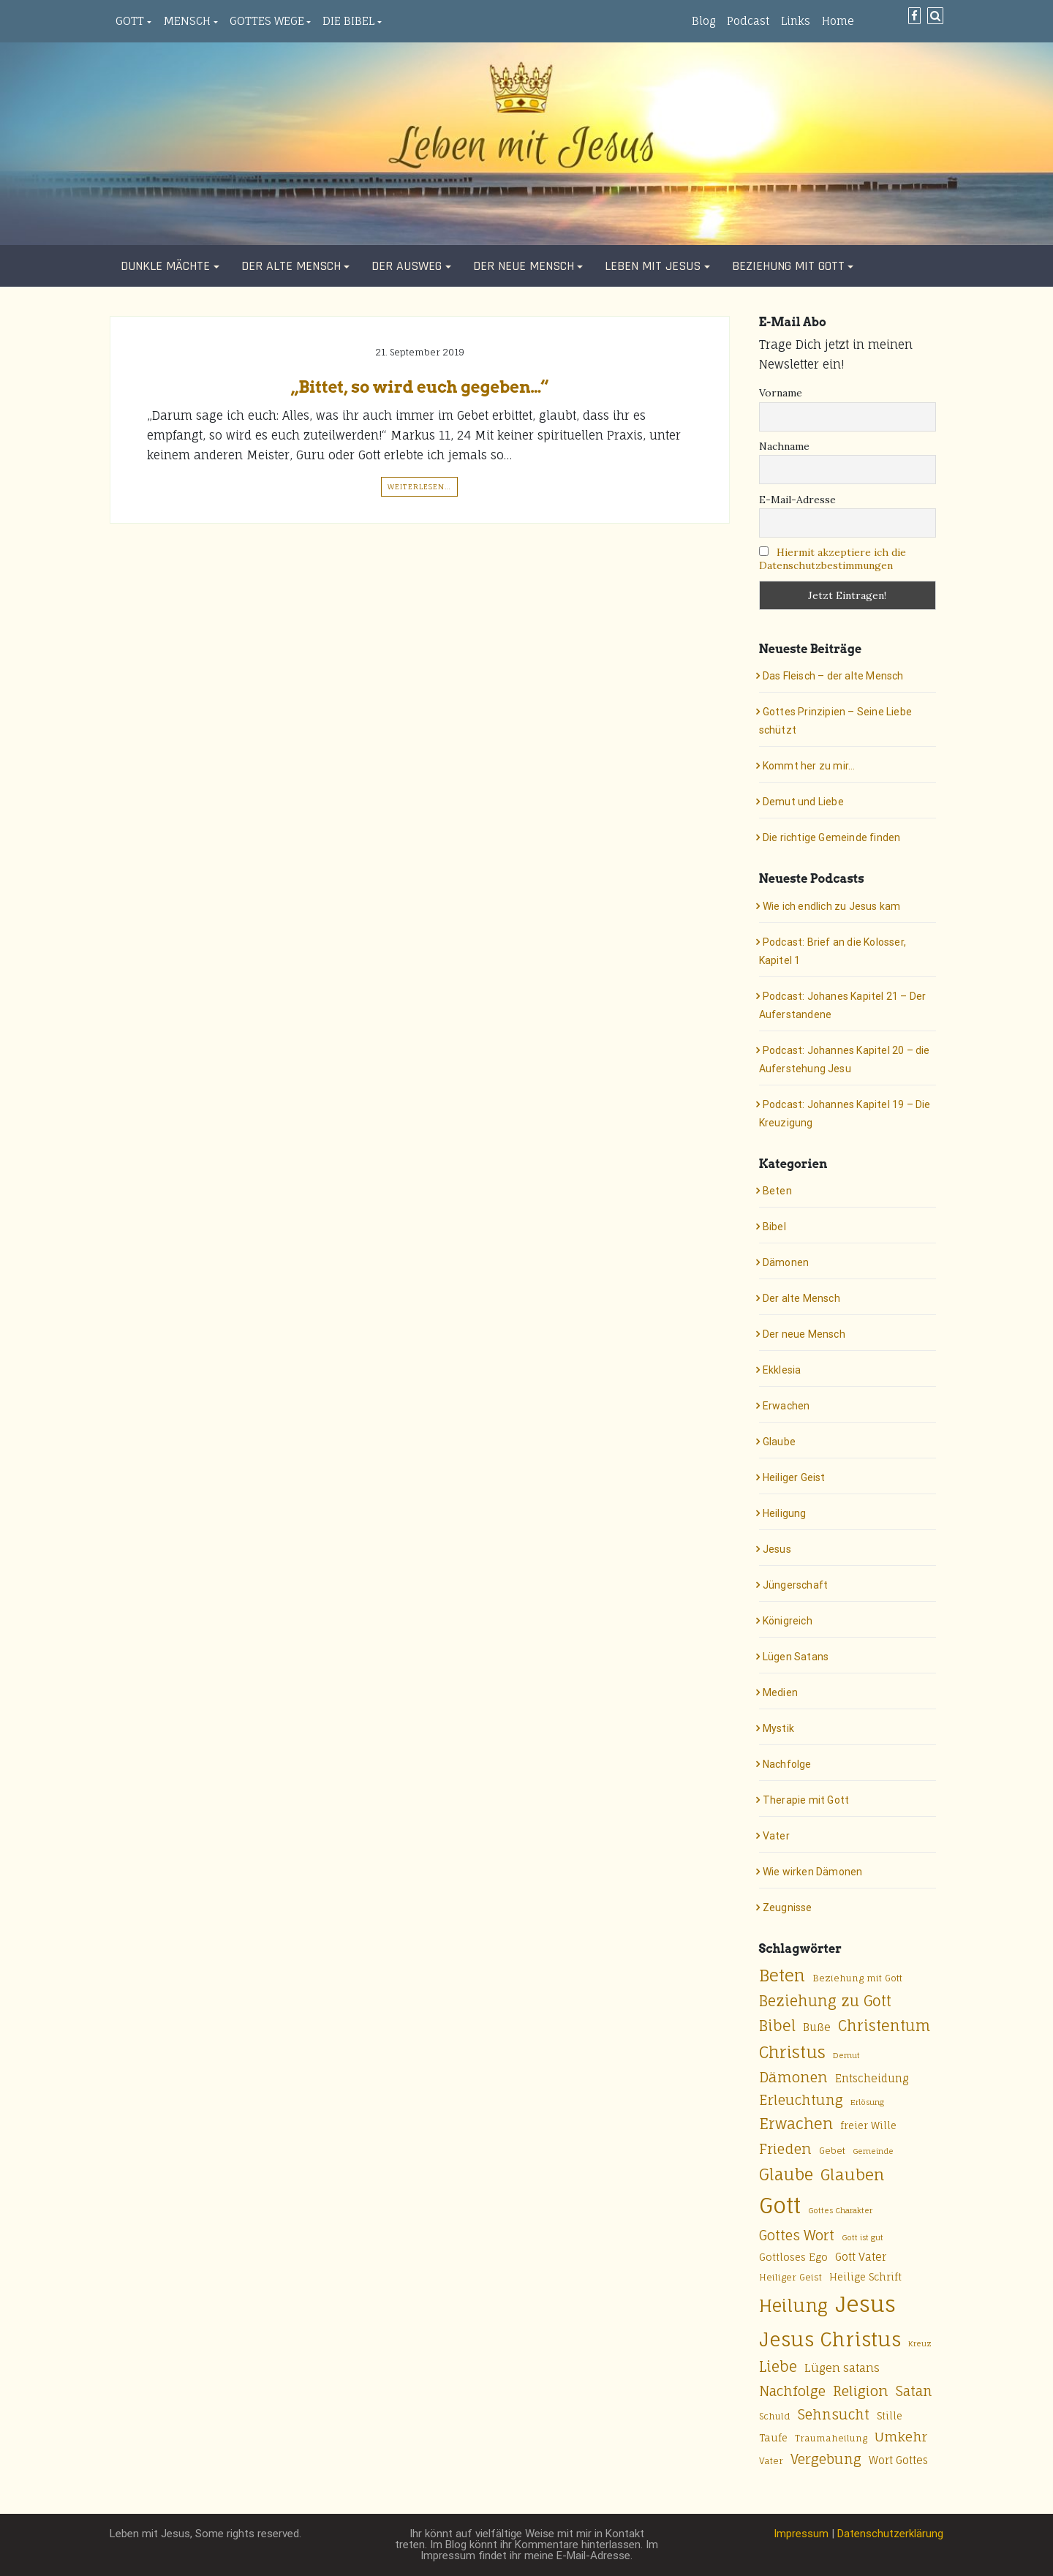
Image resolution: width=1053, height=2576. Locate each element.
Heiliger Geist (794, 1477)
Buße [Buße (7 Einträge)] (817, 2027)
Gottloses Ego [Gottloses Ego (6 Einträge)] (793, 2257)
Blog (703, 21)
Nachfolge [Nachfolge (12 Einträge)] (792, 2391)
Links (795, 21)
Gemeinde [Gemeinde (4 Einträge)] (873, 2151)
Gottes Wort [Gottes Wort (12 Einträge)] (796, 2235)
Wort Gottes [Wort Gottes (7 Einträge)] (898, 2460)
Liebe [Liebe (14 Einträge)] (778, 2367)
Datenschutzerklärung (890, 2533)
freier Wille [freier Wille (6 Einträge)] (868, 2125)
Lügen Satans (796, 1656)
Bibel (774, 1226)
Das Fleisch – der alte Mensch (833, 676)
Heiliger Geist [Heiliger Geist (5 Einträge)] (790, 2277)
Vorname (780, 392)
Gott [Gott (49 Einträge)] (780, 2205)
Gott (130, 21)
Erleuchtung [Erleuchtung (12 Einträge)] (801, 2100)
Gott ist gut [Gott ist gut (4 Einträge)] (862, 2237)
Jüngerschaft (795, 1585)
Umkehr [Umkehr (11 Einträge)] (901, 2436)
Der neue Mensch (523, 265)
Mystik (778, 1728)
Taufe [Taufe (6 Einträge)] (773, 2438)
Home (838, 21)
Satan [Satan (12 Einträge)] (914, 2391)
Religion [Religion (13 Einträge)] (860, 2391)
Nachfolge (787, 1764)
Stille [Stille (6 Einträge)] (889, 2416)
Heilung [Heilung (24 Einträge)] (793, 2305)
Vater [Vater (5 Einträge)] (771, 2460)
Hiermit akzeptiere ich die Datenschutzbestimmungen (832, 559)
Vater (776, 1836)
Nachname (784, 446)
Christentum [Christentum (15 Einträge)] (884, 2025)
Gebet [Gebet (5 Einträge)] (832, 2150)
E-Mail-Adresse (797, 499)
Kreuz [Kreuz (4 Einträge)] (920, 2343)
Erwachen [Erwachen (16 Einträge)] (796, 2123)
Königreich (787, 1621)
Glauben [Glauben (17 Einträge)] (852, 2174)
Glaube (779, 1441)
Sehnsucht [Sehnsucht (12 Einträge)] (833, 2414)
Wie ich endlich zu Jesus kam (832, 906)
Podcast (748, 21)
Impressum (801, 2533)
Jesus (777, 1549)
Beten (777, 1191)
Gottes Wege (267, 21)
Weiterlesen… (419, 486)
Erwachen (786, 1406)
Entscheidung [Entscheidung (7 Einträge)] (871, 2078)
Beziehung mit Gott (788, 265)
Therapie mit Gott (806, 1800)
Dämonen (786, 1262)
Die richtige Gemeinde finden (832, 837)
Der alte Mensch (291, 265)
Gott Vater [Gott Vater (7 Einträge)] (860, 2257)
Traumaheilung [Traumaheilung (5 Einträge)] (831, 2438)
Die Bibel (348, 21)
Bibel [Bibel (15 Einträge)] (777, 2025)
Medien (780, 1692)
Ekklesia (782, 1370)
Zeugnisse (787, 1907)
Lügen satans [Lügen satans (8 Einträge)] (842, 2368)
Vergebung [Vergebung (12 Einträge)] (825, 2459)
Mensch (187, 21)
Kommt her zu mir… (809, 766)
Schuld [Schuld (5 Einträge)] (774, 2416)
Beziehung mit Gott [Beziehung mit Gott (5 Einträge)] (857, 1978)
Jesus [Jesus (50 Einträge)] (865, 2304)
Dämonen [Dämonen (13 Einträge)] (793, 2077)
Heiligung (785, 1513)
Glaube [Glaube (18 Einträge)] (786, 2174)
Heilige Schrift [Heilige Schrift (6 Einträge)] (865, 2277)
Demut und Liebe (803, 801)
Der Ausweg (406, 265)
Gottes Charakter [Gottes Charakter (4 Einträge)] (840, 2210)
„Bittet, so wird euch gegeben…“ (419, 386)
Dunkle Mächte (165, 265)
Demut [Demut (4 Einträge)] (846, 2055)
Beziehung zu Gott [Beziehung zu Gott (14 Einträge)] (825, 2001)
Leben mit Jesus (653, 265)
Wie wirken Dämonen (813, 1872)
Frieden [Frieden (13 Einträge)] (785, 2149)
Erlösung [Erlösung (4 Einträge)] (867, 2102)
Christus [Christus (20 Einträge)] (792, 2052)
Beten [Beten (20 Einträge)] (782, 1975)
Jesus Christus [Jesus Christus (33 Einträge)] (830, 2339)
